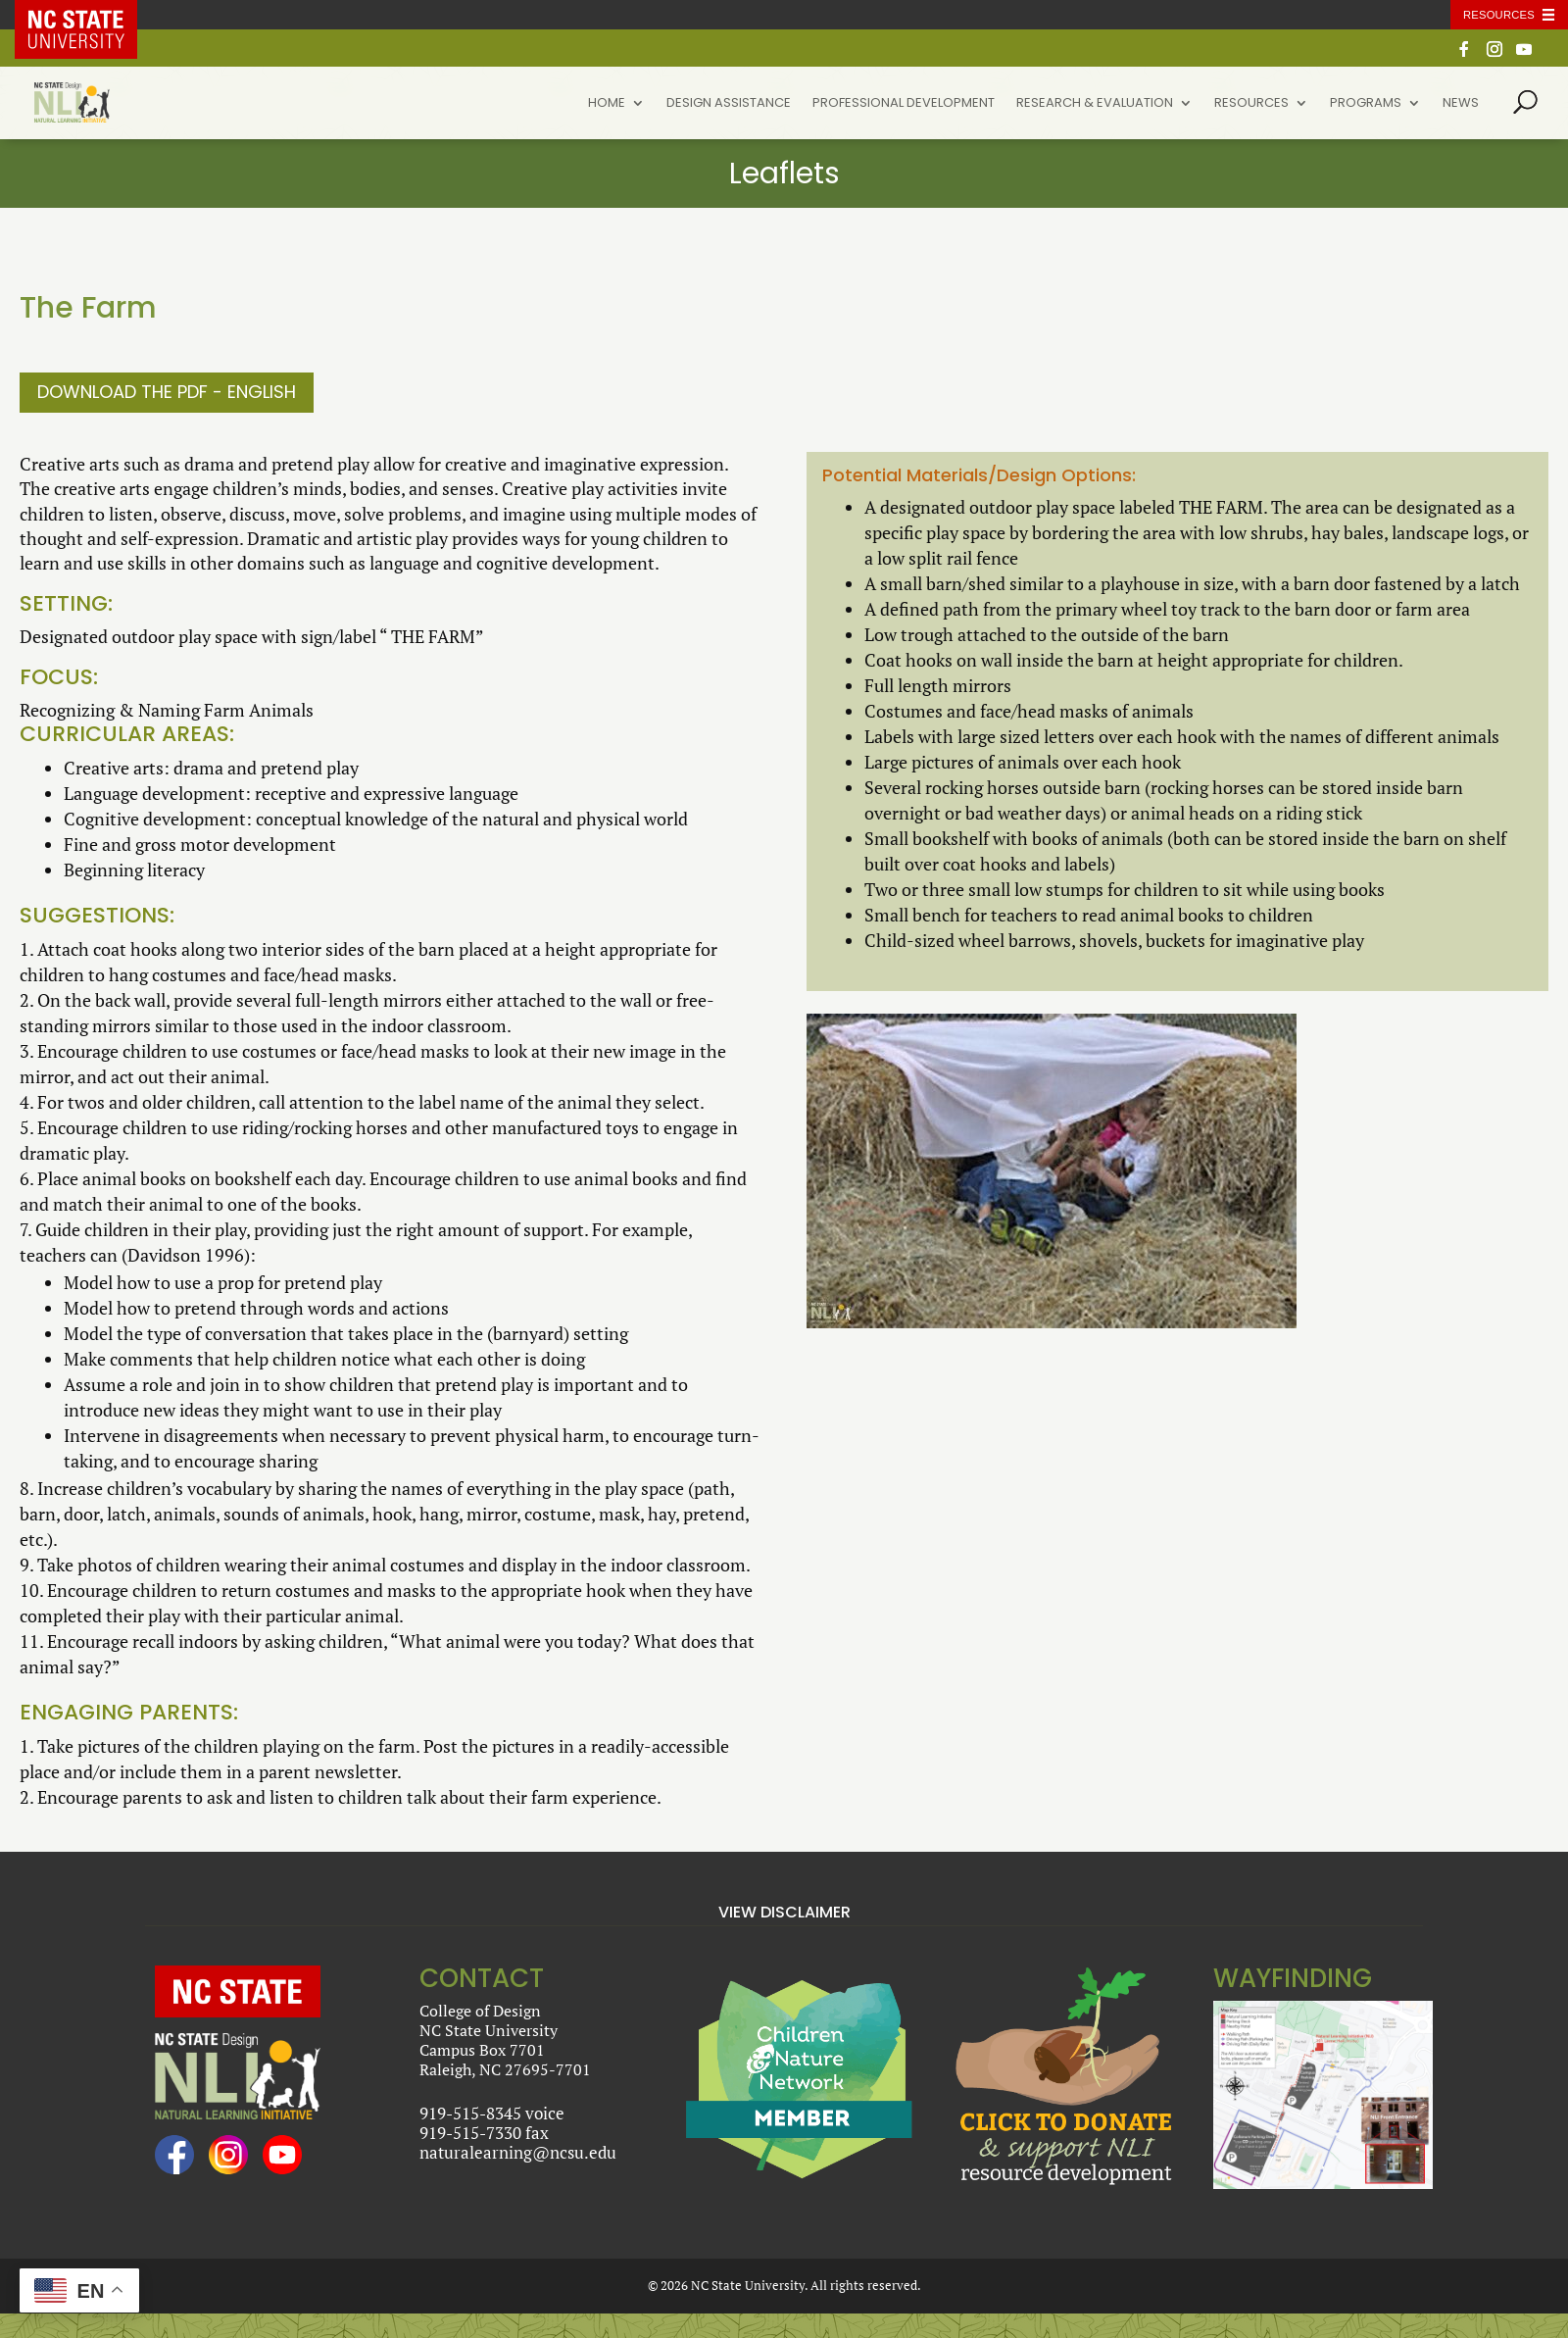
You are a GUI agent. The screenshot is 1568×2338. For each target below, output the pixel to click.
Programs (1365, 104)
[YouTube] (1524, 54)
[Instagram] (1494, 54)
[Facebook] (1464, 54)
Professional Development (903, 104)
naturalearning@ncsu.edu (517, 2152)
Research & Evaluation (1094, 104)
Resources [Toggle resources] (1499, 15)
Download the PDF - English (166, 391)
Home (606, 104)
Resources (1251, 104)
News (1461, 104)
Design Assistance (728, 104)
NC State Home (90, 15)
